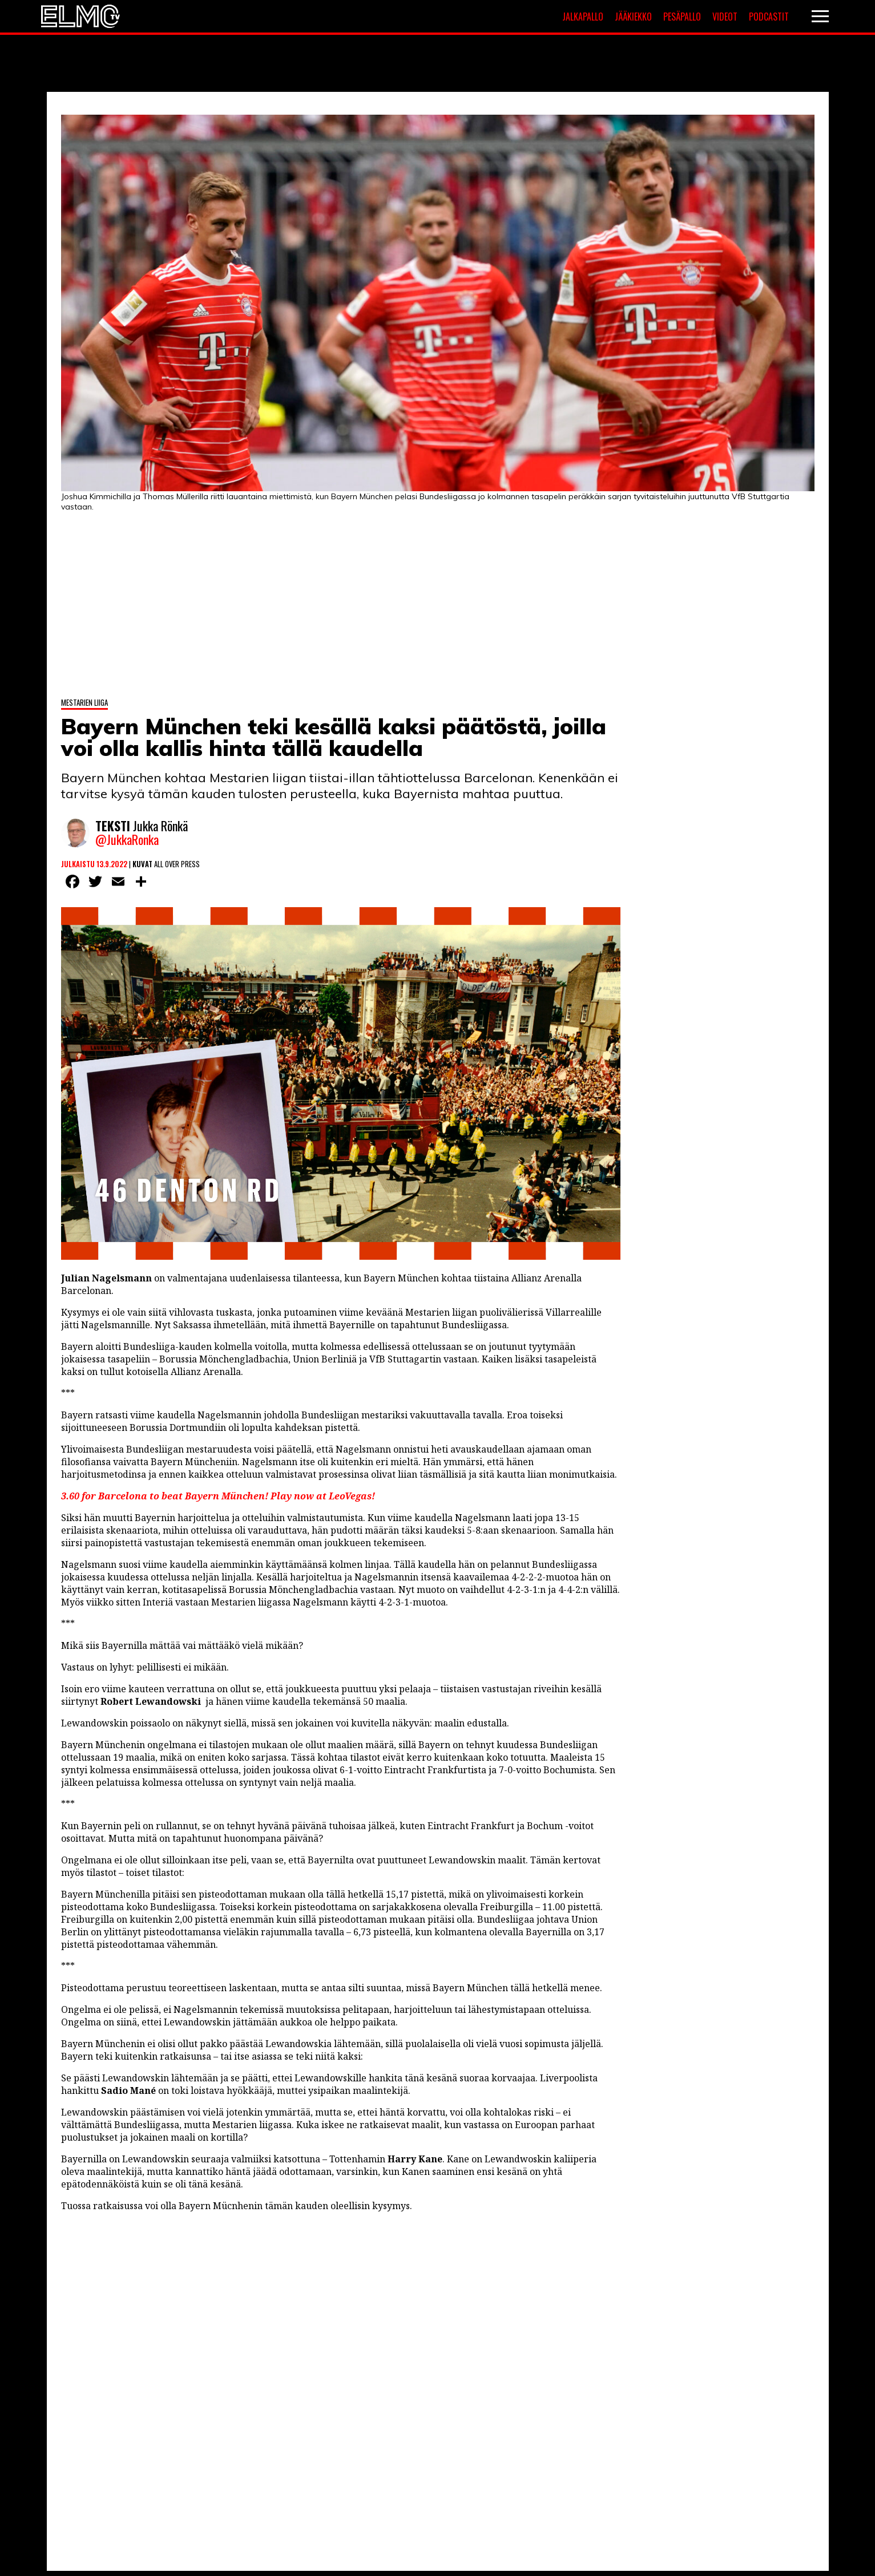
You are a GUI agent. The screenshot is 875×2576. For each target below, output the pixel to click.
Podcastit (769, 16)
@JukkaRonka (127, 840)
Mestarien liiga (84, 701)
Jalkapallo (582, 16)
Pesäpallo (682, 16)
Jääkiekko (633, 16)
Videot (724, 16)
